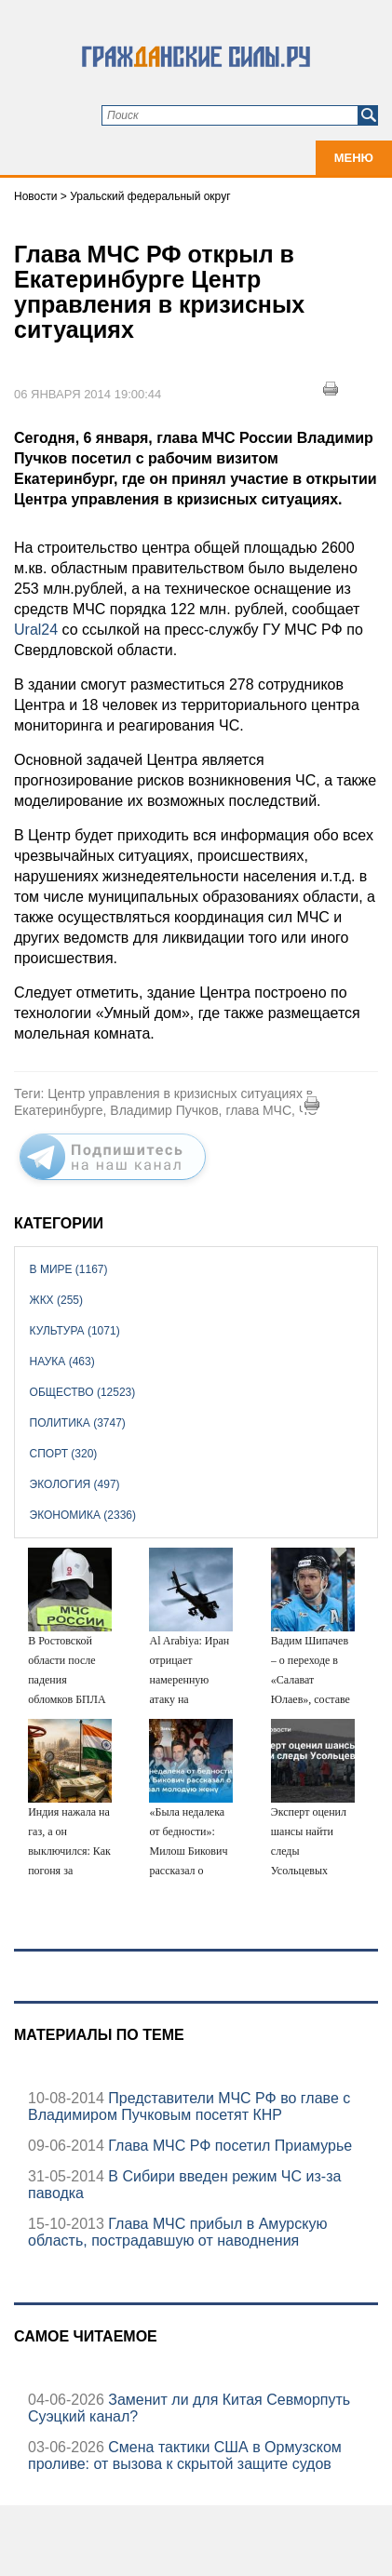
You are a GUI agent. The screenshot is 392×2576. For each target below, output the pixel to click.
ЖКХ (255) (56, 1300)
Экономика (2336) (83, 1515)
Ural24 (38, 629)
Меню (353, 158)
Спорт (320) (64, 1453)
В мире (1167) (69, 1269)
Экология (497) (75, 1484)
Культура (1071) (75, 1330)
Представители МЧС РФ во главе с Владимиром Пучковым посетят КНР (189, 2106)
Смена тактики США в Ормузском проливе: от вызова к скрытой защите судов (185, 2455)
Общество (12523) (83, 1392)
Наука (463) (62, 1361)
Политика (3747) (78, 1422)
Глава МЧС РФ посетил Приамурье (228, 2145)
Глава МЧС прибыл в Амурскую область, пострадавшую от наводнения (177, 2232)
